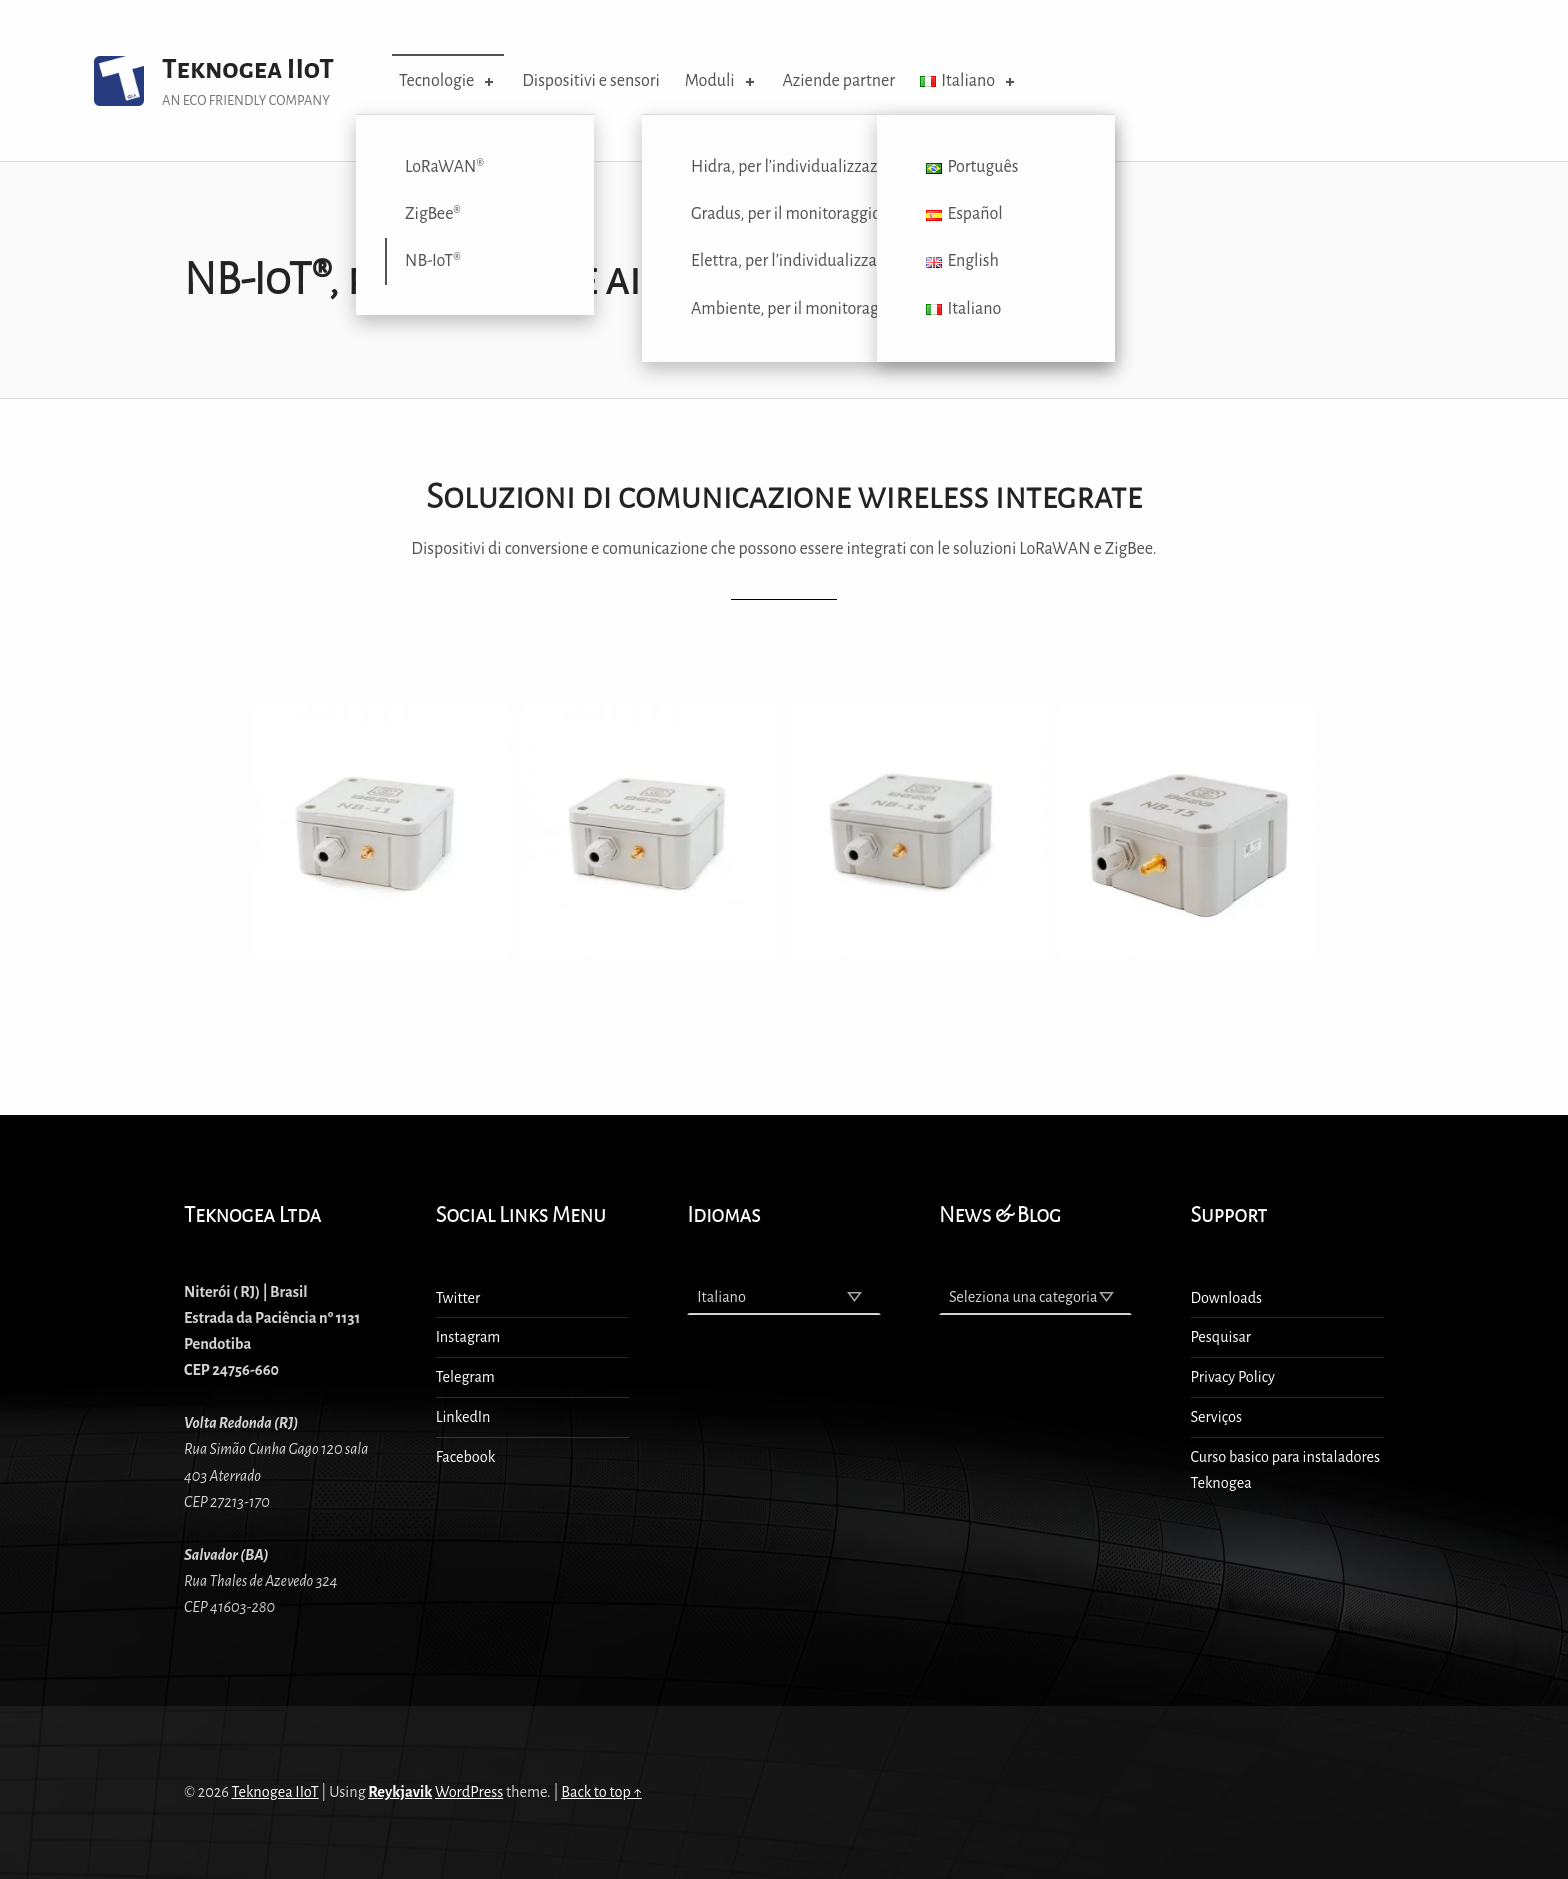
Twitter (458, 1298)
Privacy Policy (1233, 1377)
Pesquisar (1221, 1337)
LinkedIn (463, 1417)
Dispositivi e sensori (591, 81)
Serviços (1216, 1417)
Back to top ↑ (601, 1792)
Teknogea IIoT (248, 69)
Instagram (468, 1337)
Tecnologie (448, 81)
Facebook (466, 1457)
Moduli (721, 81)
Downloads (1227, 1298)
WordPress (469, 1792)
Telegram (465, 1377)
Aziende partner (838, 81)
